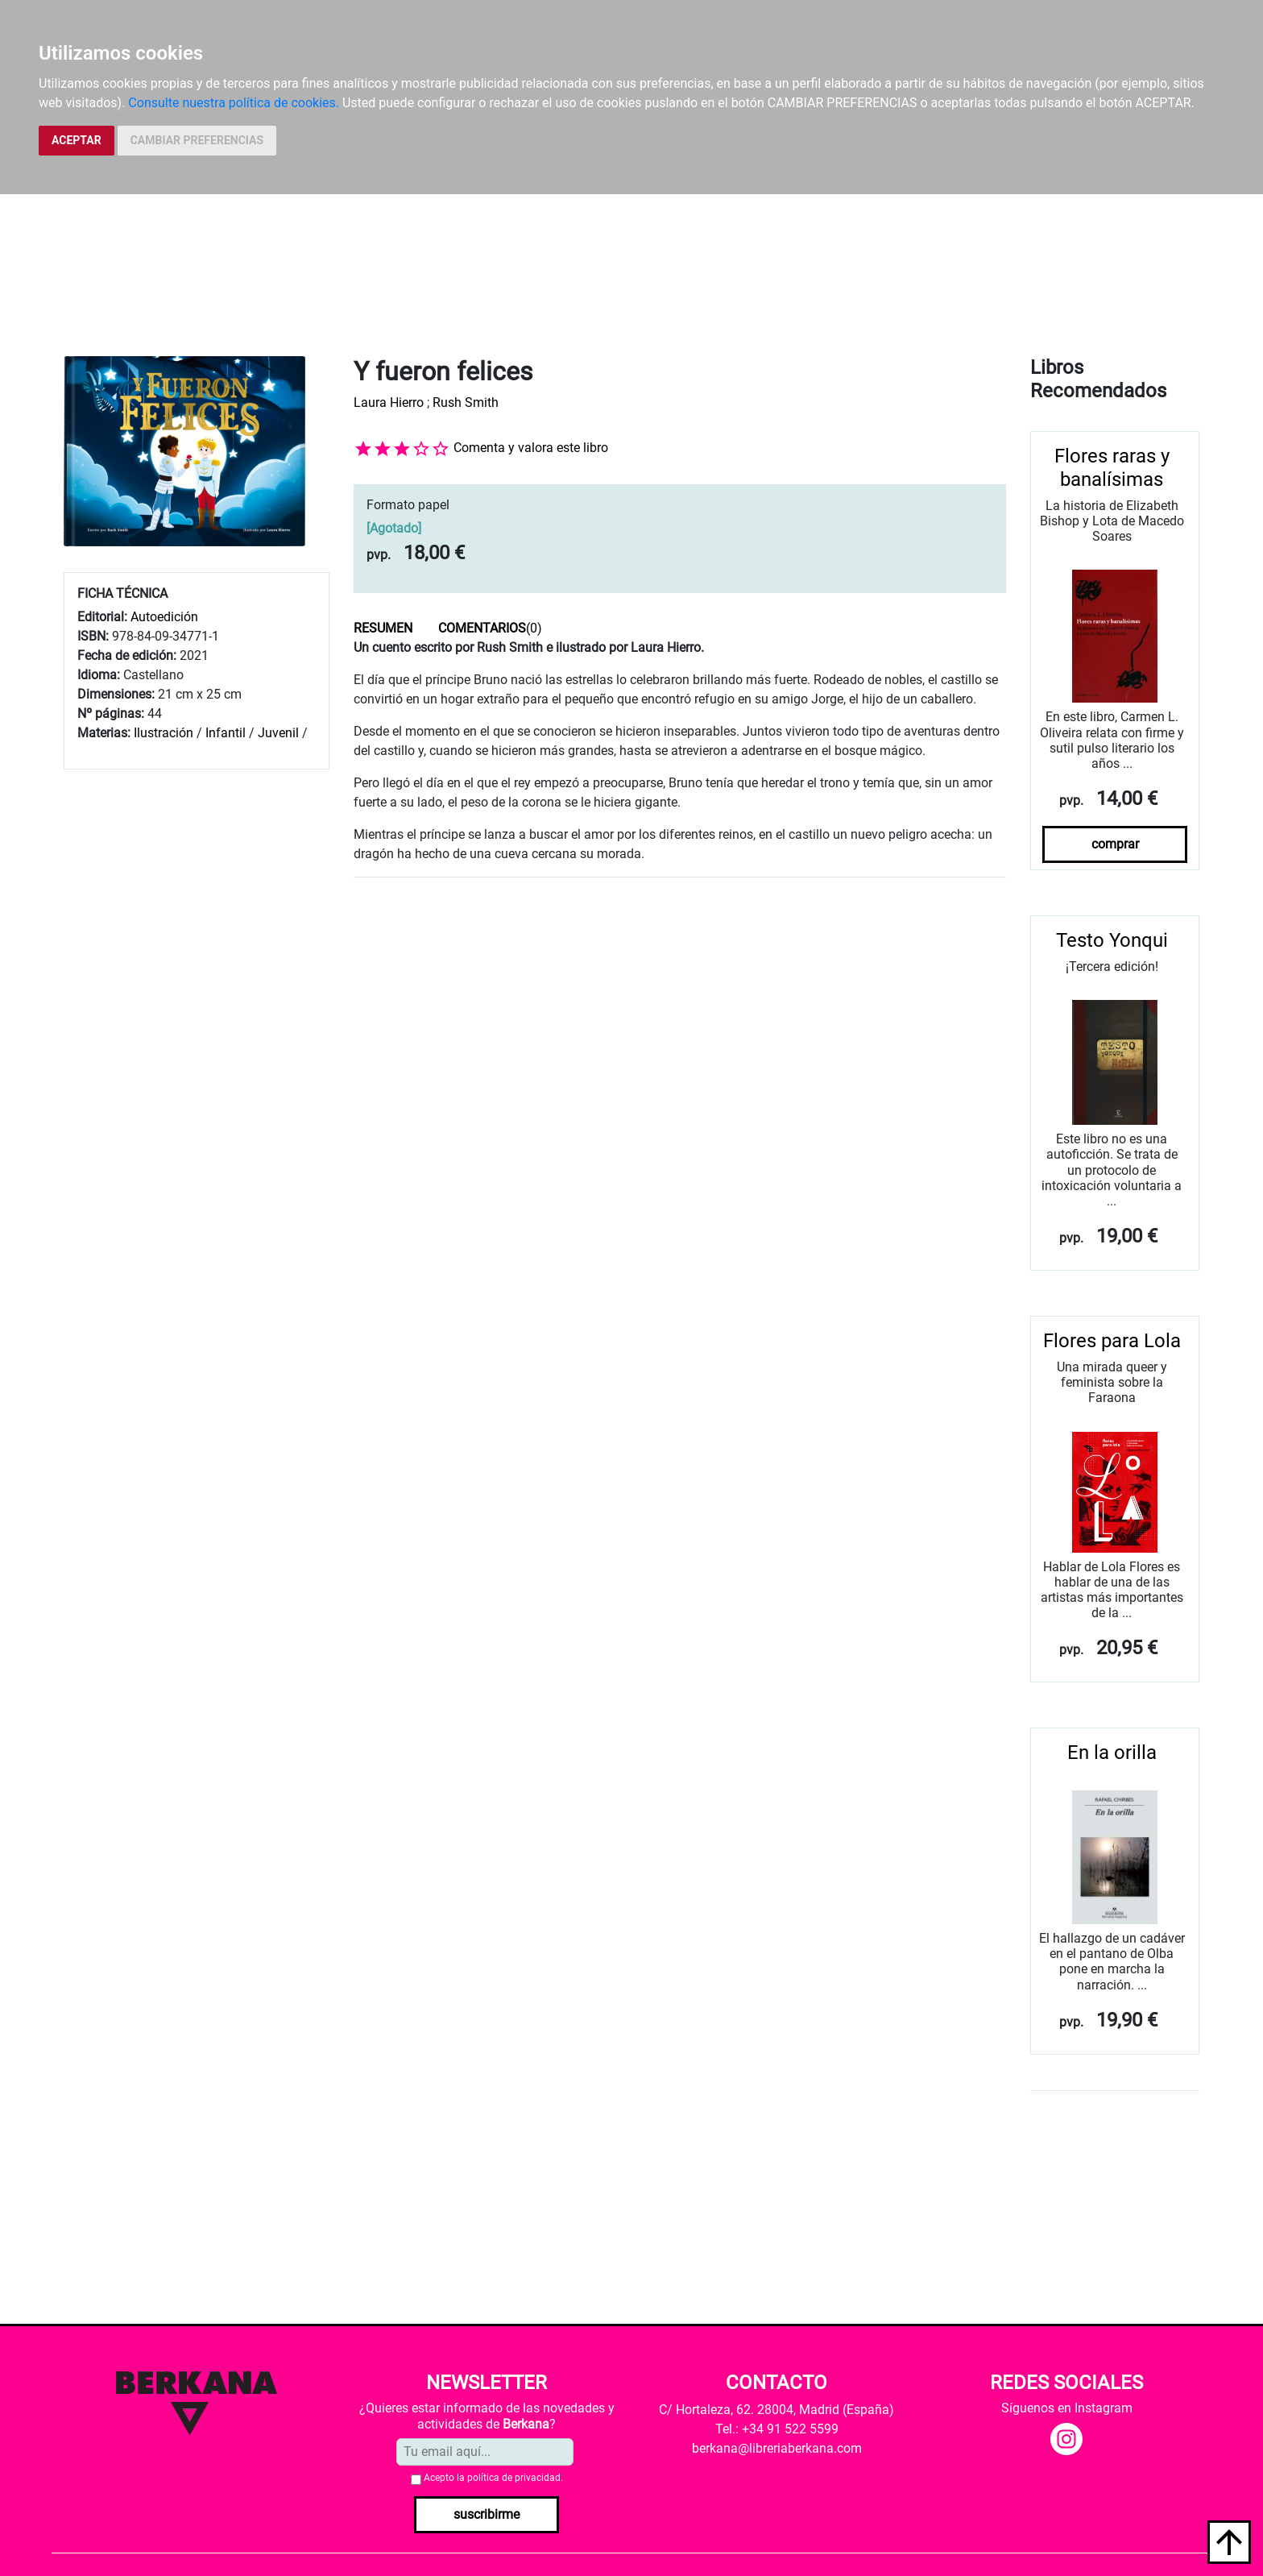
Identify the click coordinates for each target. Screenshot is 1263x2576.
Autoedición (164, 616)
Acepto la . (493, 2477)
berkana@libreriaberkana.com (777, 2448)
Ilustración (163, 732)
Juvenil (278, 732)
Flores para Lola (1112, 1340)
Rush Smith (466, 402)
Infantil (227, 732)
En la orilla (1112, 1752)
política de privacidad (514, 2477)
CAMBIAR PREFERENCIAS (196, 140)
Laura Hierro (389, 402)
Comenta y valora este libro (530, 447)
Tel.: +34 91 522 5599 (777, 2429)
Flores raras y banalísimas (1112, 468)
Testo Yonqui (1112, 940)
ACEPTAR (76, 140)
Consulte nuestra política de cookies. (233, 102)
